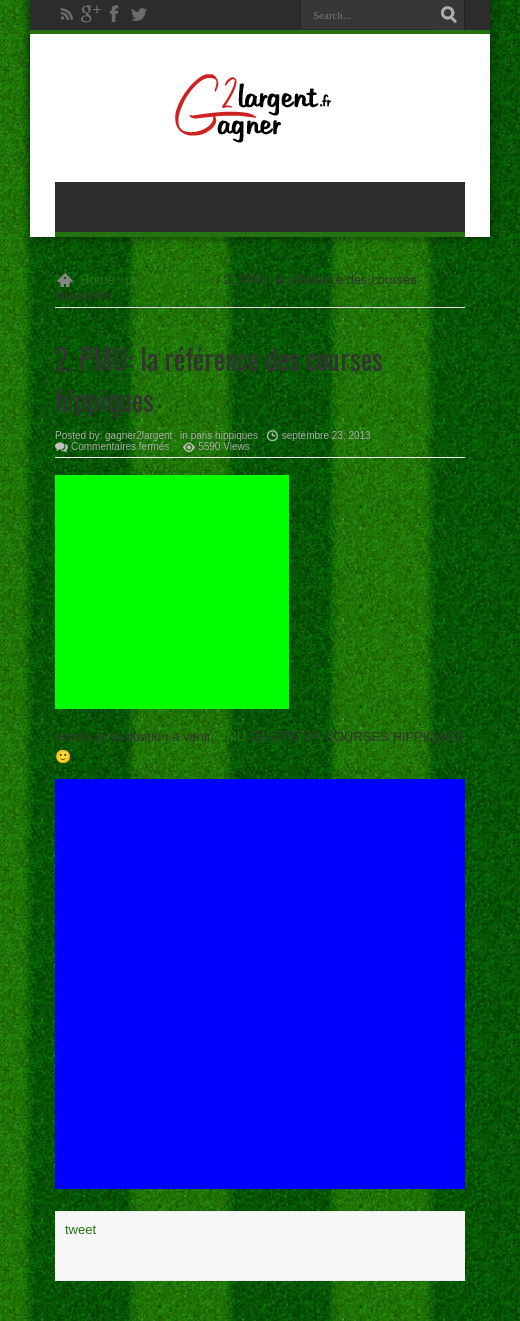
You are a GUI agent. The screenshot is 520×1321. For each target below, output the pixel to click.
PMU (232, 736)
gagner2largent (138, 435)
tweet (80, 1229)
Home (97, 279)
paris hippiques (169, 279)
